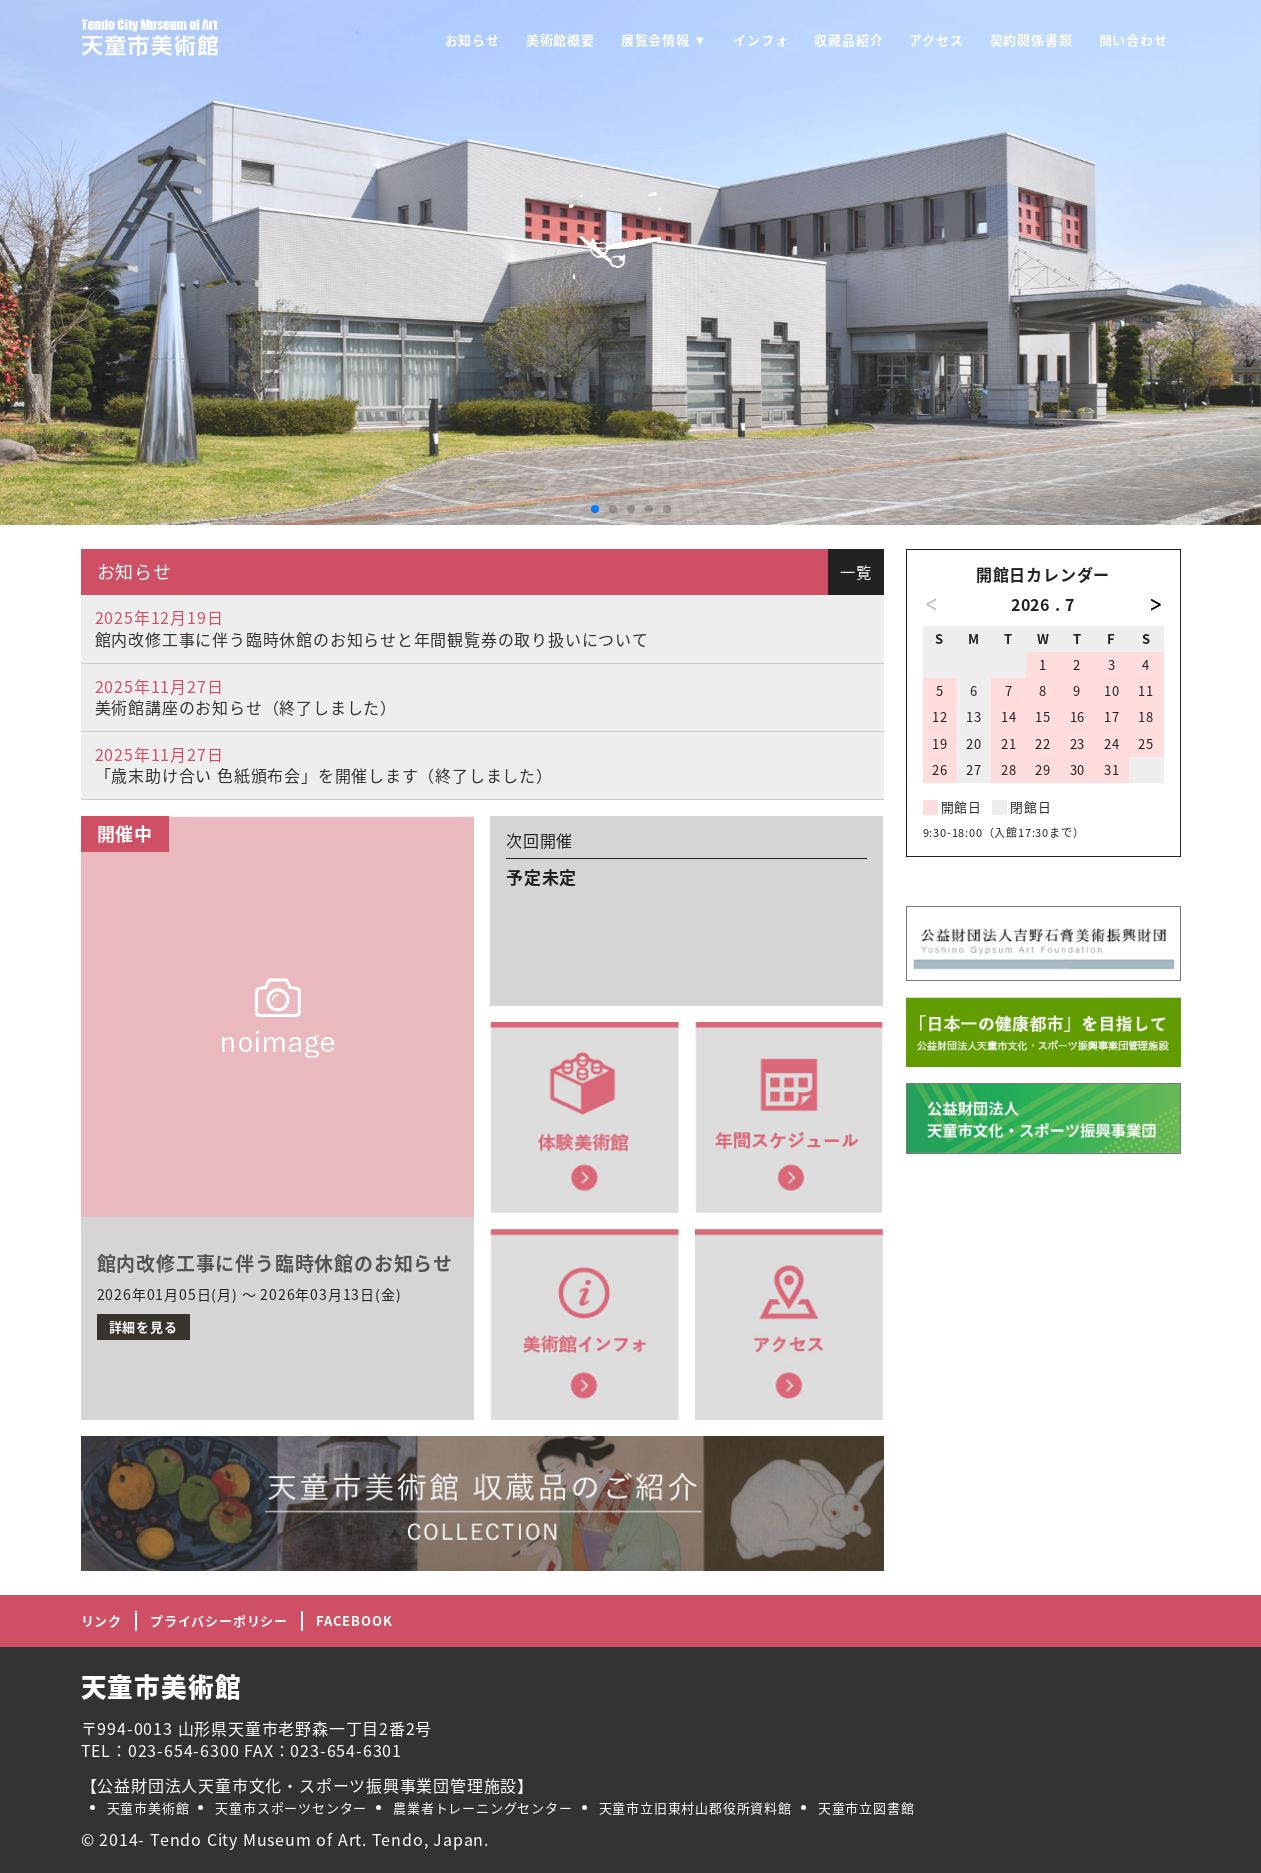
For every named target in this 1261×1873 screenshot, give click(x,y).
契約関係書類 (1031, 39)
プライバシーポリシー (219, 1620)
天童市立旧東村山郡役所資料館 (695, 1807)
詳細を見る (143, 1326)
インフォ (760, 39)
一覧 (856, 571)
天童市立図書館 (866, 1807)
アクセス (936, 39)
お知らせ (472, 39)
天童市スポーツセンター (291, 1807)
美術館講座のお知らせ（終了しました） (246, 707)
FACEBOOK (354, 1620)
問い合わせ (1133, 39)
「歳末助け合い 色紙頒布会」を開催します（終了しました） (324, 775)
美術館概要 (560, 39)
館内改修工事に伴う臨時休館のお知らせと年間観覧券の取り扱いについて (372, 639)
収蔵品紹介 (848, 39)
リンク (101, 1620)
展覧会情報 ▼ (664, 39)
